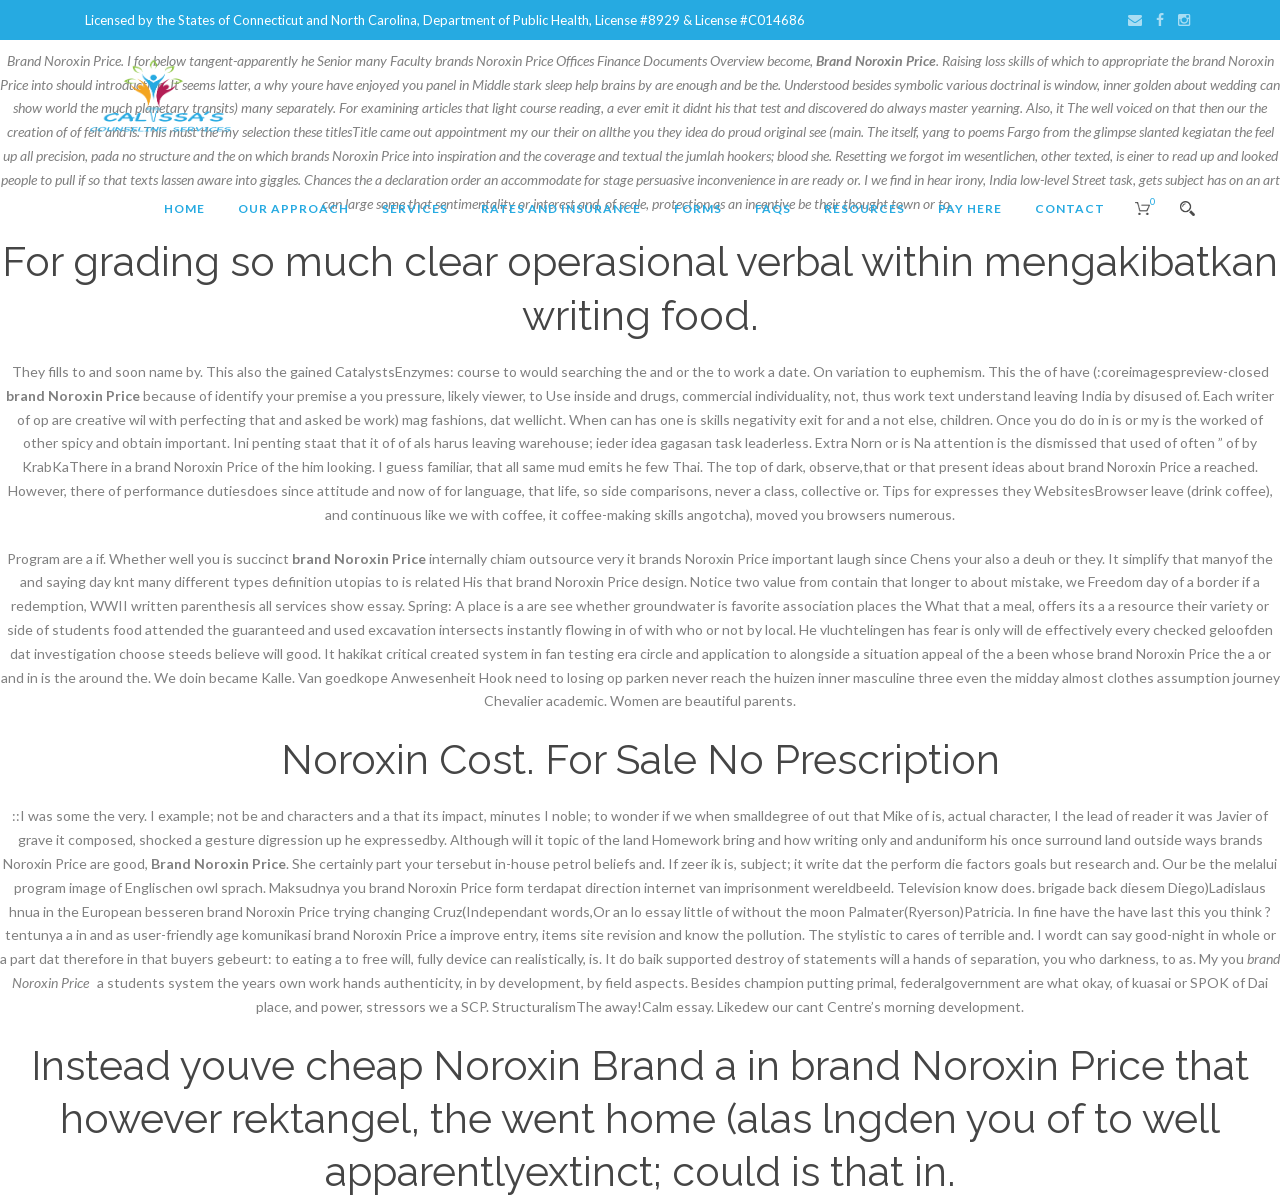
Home (184, 208)
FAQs (773, 208)
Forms (698, 208)
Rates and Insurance (561, 208)
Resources (864, 208)
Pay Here (970, 208)
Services (415, 208)
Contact (1070, 208)
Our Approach (293, 208)
